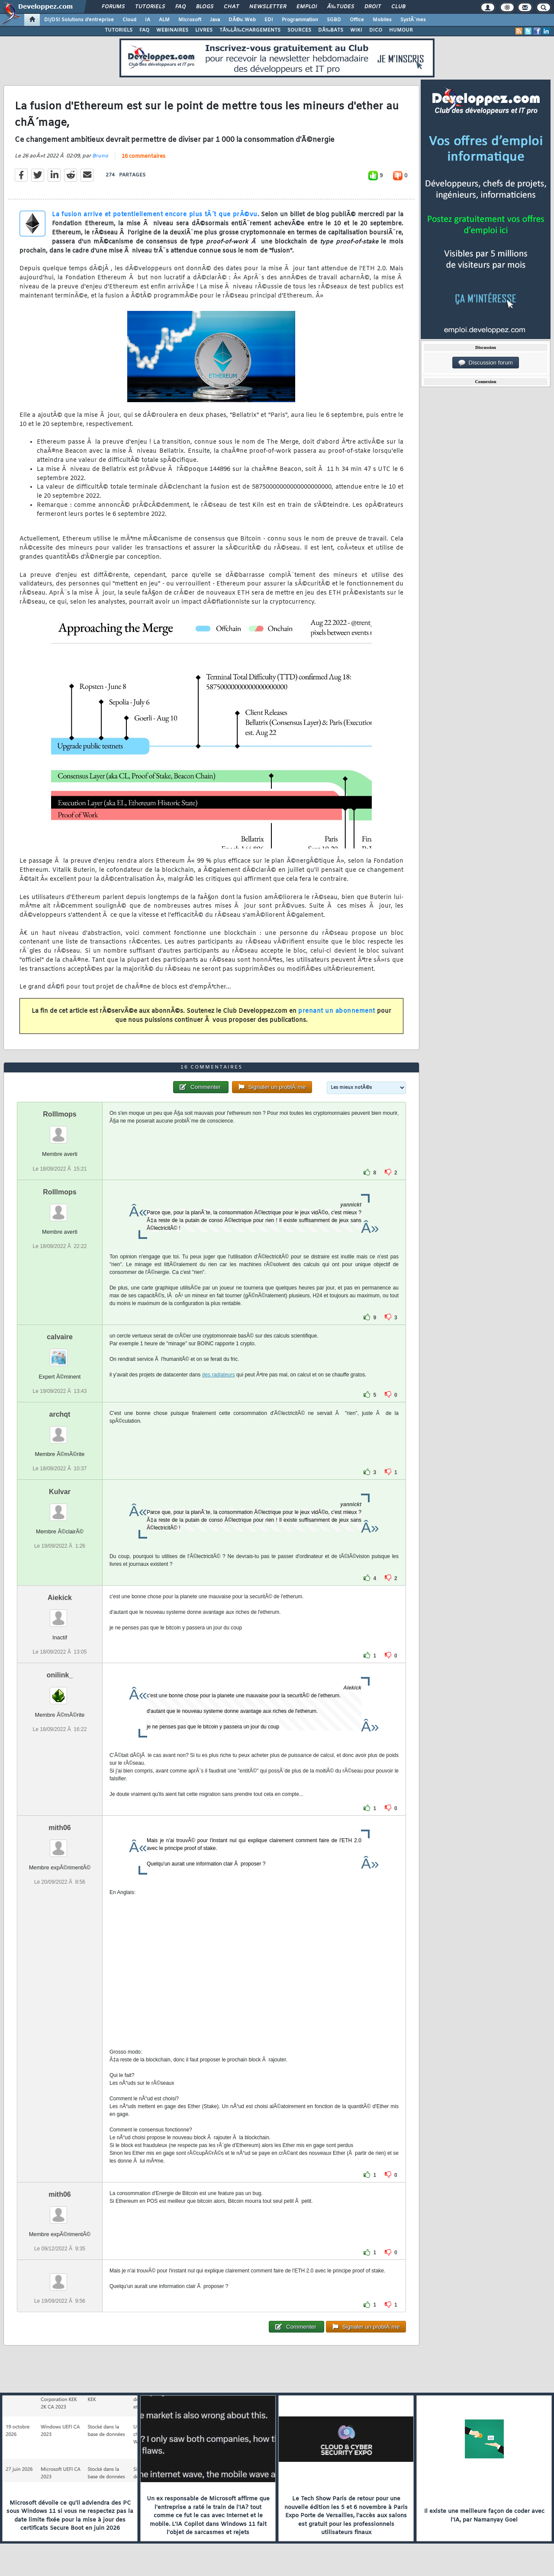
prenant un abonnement (336, 1011)
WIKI (356, 30)
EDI (268, 20)
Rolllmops (59, 1114)
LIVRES (204, 30)
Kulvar (60, 1491)
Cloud (129, 20)
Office (357, 20)
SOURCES (299, 30)
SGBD (334, 20)
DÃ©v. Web (242, 20)
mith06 (59, 1827)
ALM (164, 20)
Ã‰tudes (340, 6)
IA (147, 20)
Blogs (204, 6)
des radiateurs (218, 1375)
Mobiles (382, 20)
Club (398, 6)
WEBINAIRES (172, 30)
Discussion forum (485, 362)
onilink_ (60, 1675)
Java (215, 20)
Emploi (307, 6)
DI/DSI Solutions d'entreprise (79, 20)
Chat (231, 6)
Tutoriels (150, 6)
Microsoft (189, 20)
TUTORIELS (118, 30)
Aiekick (60, 1597)
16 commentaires (143, 156)
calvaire (60, 1337)
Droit (373, 6)
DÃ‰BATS (330, 30)
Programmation (300, 20)
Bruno (100, 156)
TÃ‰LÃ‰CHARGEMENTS (249, 30)
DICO (375, 30)
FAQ (180, 6)
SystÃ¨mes (413, 20)
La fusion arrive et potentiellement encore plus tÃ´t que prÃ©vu (155, 215)
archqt (60, 1414)
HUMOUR (401, 30)
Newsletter (267, 6)
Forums (113, 6)
